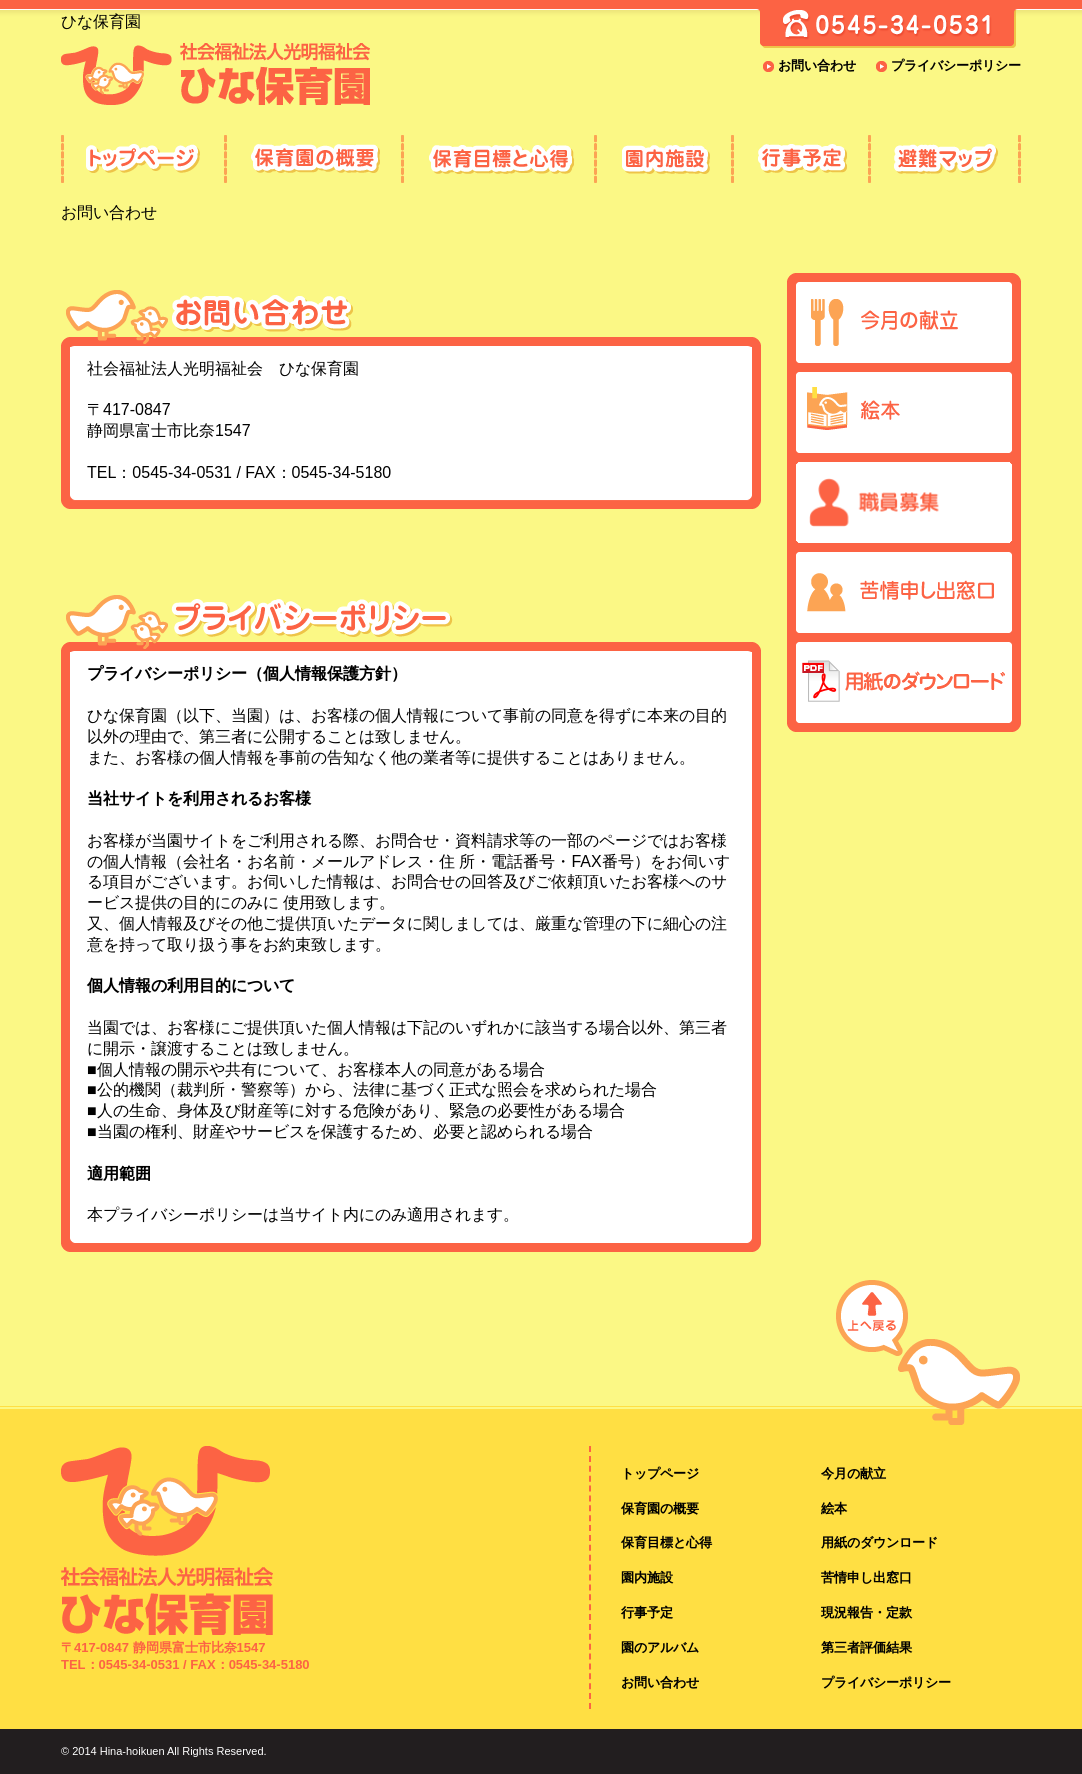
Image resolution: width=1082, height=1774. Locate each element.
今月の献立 (853, 1473)
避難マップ (944, 159)
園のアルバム (660, 1647)
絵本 (834, 1508)
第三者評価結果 (866, 1647)
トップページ (660, 1473)
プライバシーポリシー (956, 65)
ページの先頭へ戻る (928, 1349)
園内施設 (662, 159)
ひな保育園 (142, 159)
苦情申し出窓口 (866, 1577)
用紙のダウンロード (879, 1542)
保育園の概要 (312, 159)
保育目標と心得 (497, 159)
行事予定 (799, 159)
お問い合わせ (817, 65)
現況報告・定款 (866, 1612)
